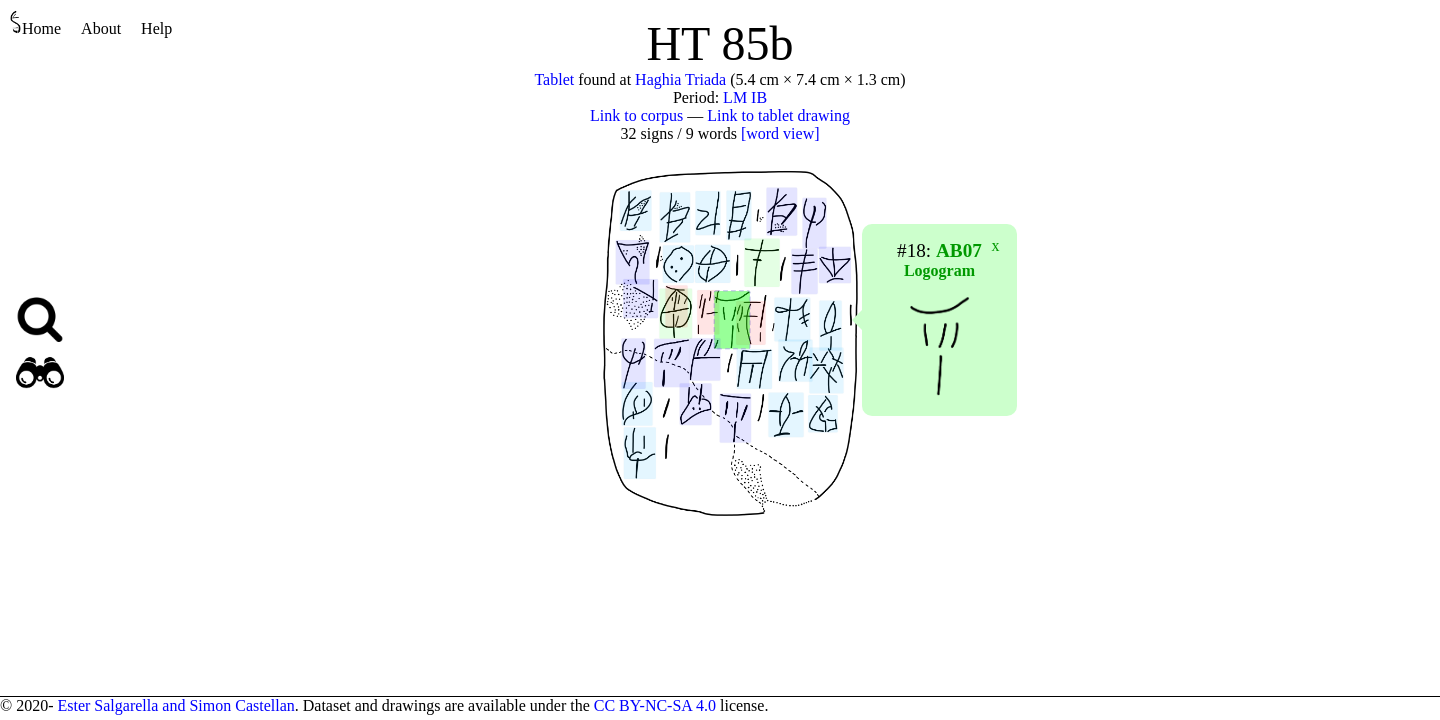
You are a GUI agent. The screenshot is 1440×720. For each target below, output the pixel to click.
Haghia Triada (680, 79)
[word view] (780, 133)
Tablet (554, 79)
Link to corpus (636, 115)
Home (35, 23)
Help (156, 28)
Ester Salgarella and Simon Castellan (175, 705)
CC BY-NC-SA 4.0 (655, 705)
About (101, 28)
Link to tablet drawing (778, 115)
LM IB (745, 97)
